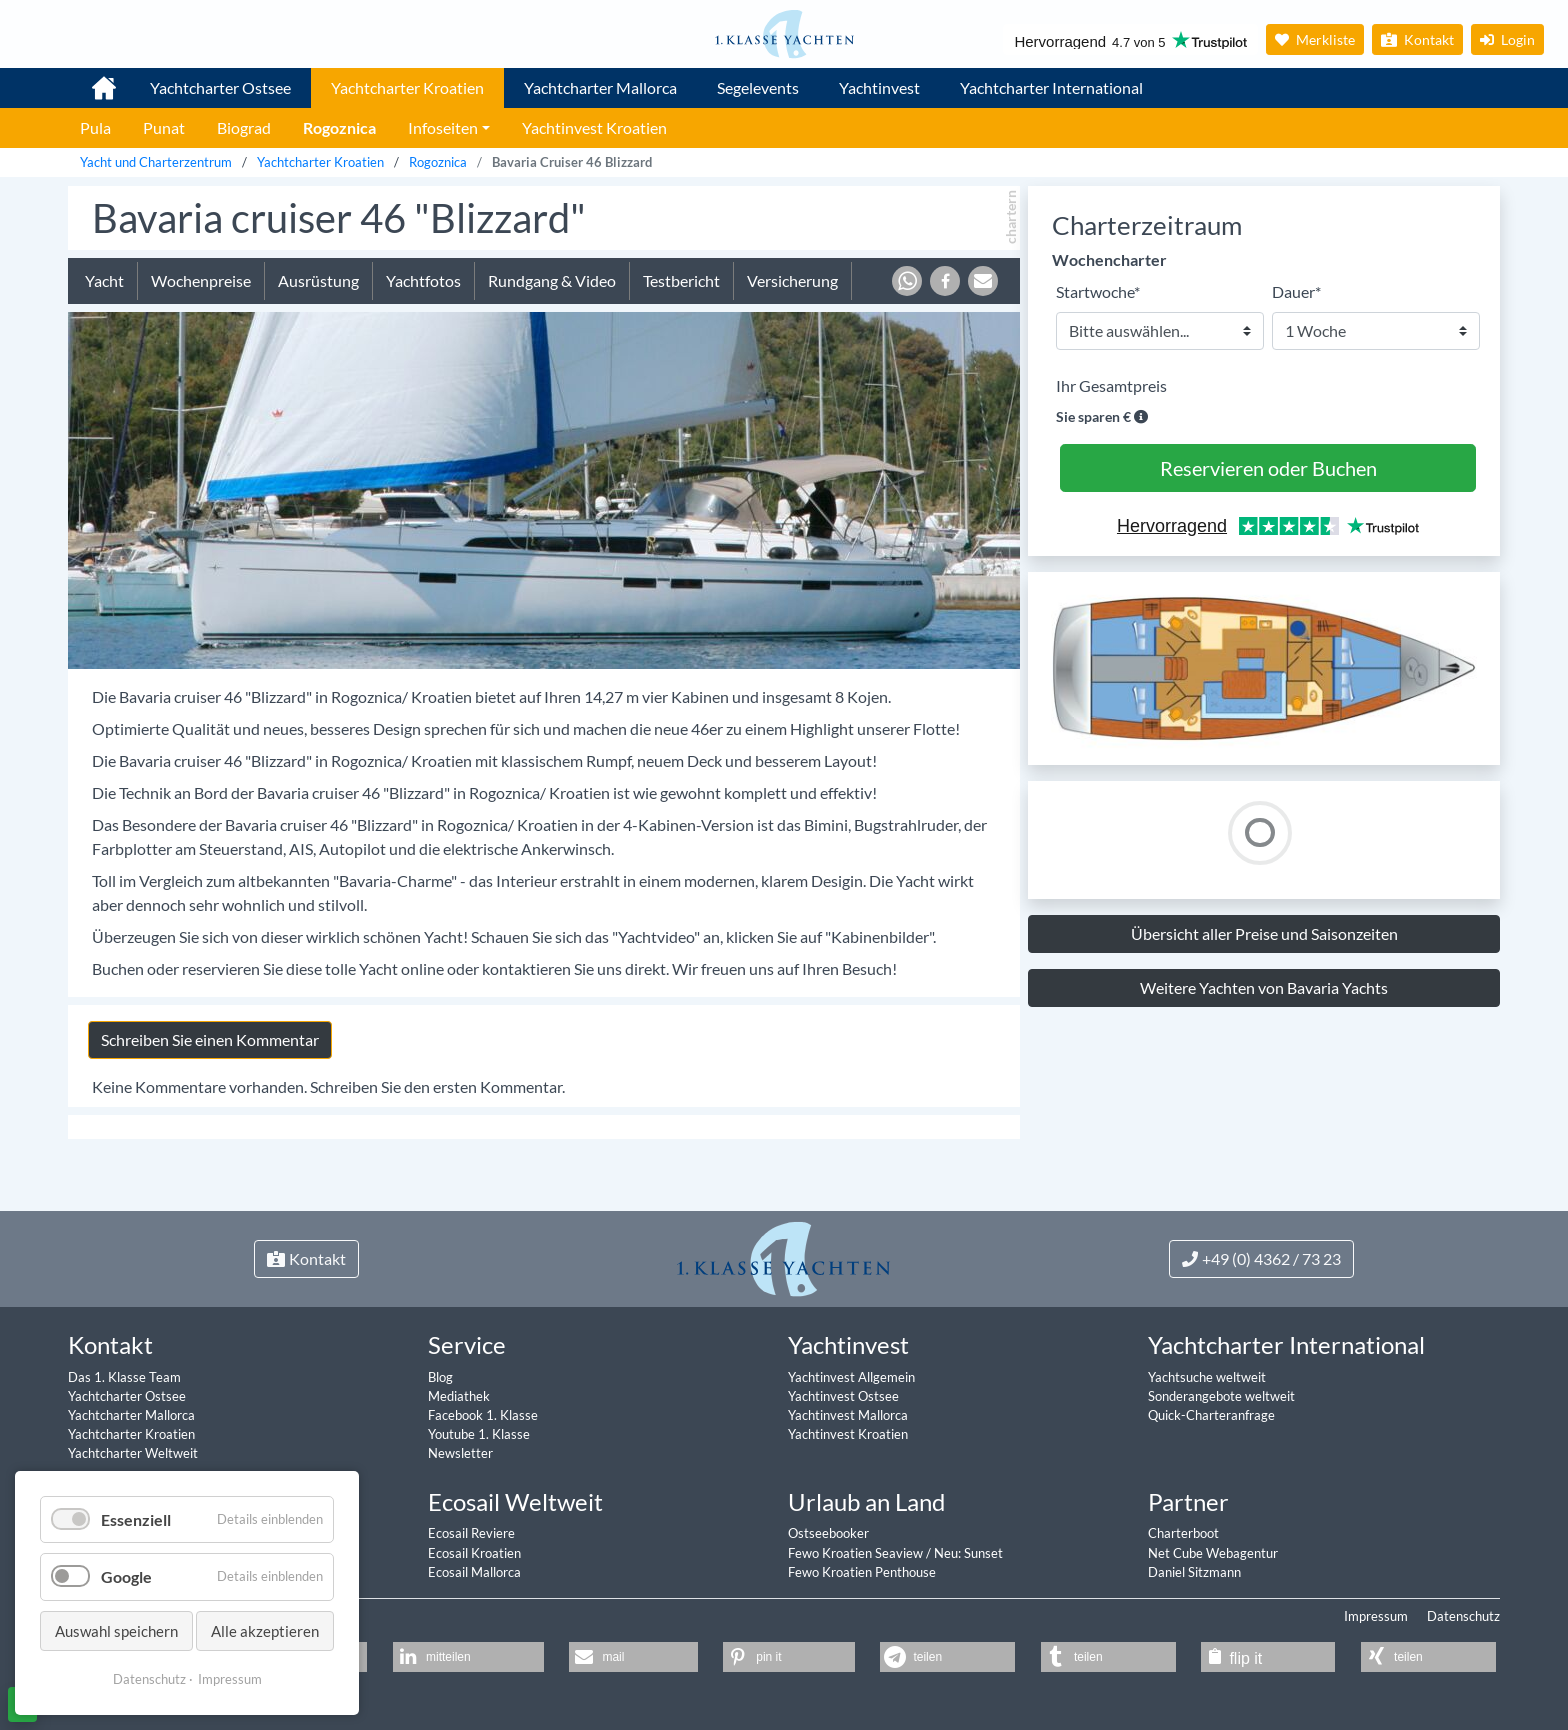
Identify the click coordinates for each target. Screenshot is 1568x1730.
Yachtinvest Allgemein (851, 1377)
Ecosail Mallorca (474, 1572)
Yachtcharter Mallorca (600, 87)
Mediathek (459, 1396)
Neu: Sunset (968, 1553)
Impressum (1376, 1616)
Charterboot (1183, 1533)
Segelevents (758, 87)
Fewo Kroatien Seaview (857, 1553)
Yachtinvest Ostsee (843, 1396)
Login (1507, 39)
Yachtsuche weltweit (1207, 1377)
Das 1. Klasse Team (124, 1377)
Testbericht (681, 280)
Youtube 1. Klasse (479, 1434)
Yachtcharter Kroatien (407, 87)
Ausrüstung (318, 280)
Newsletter (460, 1453)
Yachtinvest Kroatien (848, 1434)
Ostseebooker (828, 1533)
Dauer (1296, 290)
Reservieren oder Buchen (1268, 468)
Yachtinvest (879, 87)
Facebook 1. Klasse (483, 1415)
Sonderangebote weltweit (1221, 1396)
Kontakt (1417, 39)
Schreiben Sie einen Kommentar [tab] (210, 1039)
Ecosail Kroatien (474, 1553)
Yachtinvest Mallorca (848, 1415)
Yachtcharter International (1051, 87)
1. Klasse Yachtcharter (92, 80)
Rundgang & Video (552, 280)
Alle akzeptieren (265, 1631)
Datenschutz (1463, 1616)
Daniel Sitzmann (1194, 1572)
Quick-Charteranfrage (1211, 1415)
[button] (907, 281)
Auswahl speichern (116, 1631)
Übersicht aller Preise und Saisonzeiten (1264, 933)
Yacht (104, 280)
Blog (440, 1377)
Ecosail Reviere (471, 1533)
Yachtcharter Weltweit (133, 1453)
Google (126, 1576)
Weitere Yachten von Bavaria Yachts (1264, 987)
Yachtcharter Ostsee (220, 87)
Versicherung (792, 280)
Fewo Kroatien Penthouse (862, 1572)
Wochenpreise (201, 280)
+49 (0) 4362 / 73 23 (1261, 1258)
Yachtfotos (423, 280)
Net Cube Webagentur (1213, 1553)
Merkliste (1315, 39)
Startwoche (1098, 290)
